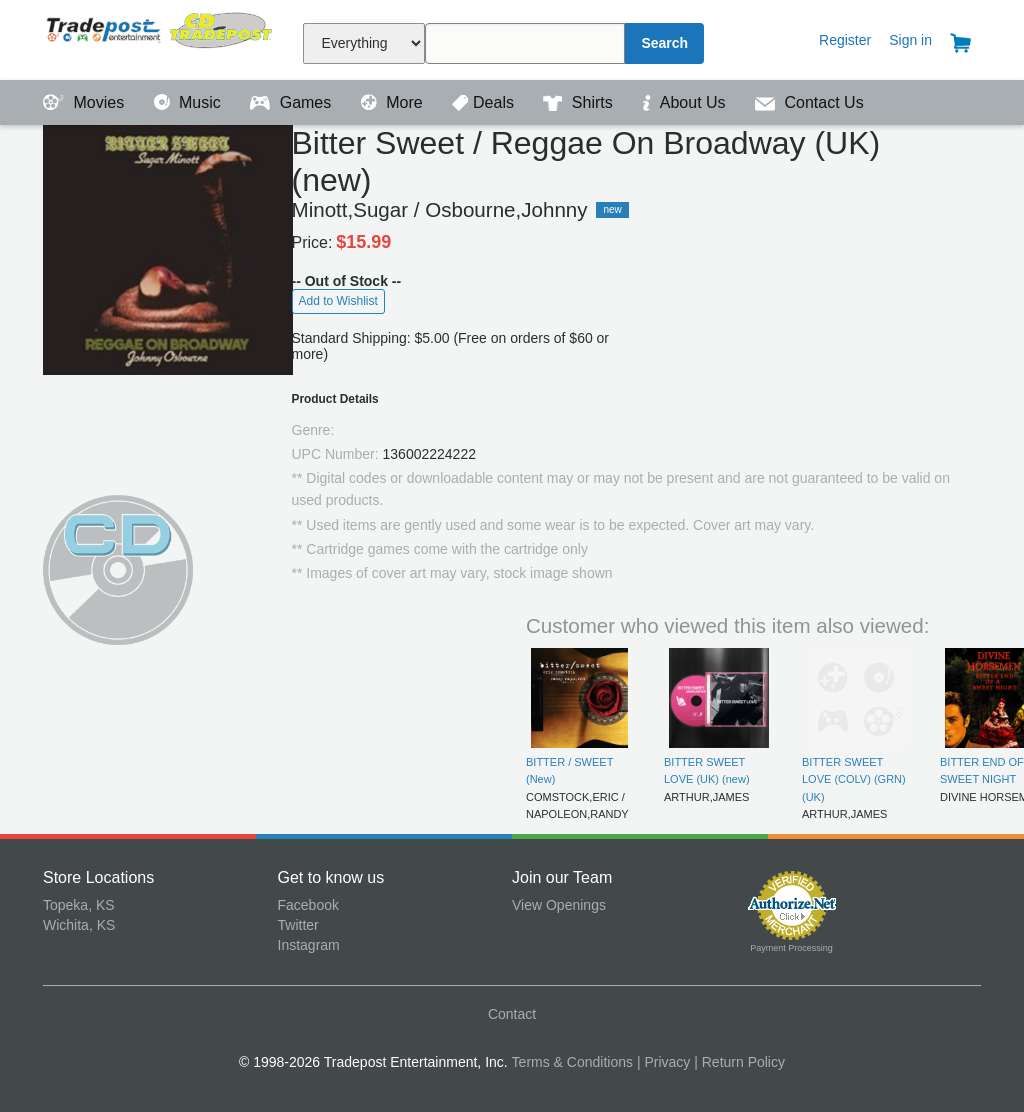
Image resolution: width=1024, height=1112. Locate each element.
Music (190, 102)
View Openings (559, 905)
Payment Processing (791, 948)
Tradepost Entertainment (160, 37)
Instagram (309, 945)
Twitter (298, 925)
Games (292, 102)
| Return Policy (739, 1062)
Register (845, 40)
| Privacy (663, 1062)
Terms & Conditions (572, 1062)
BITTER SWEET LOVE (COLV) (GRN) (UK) (854, 779)
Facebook (308, 905)
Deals (485, 102)
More (394, 102)
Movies (86, 102)
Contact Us (809, 102)
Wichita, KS (79, 925)
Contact (512, 1014)
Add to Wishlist (338, 301)
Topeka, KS (79, 905)
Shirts (580, 102)
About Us (686, 102)
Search (664, 43)
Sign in (910, 40)
